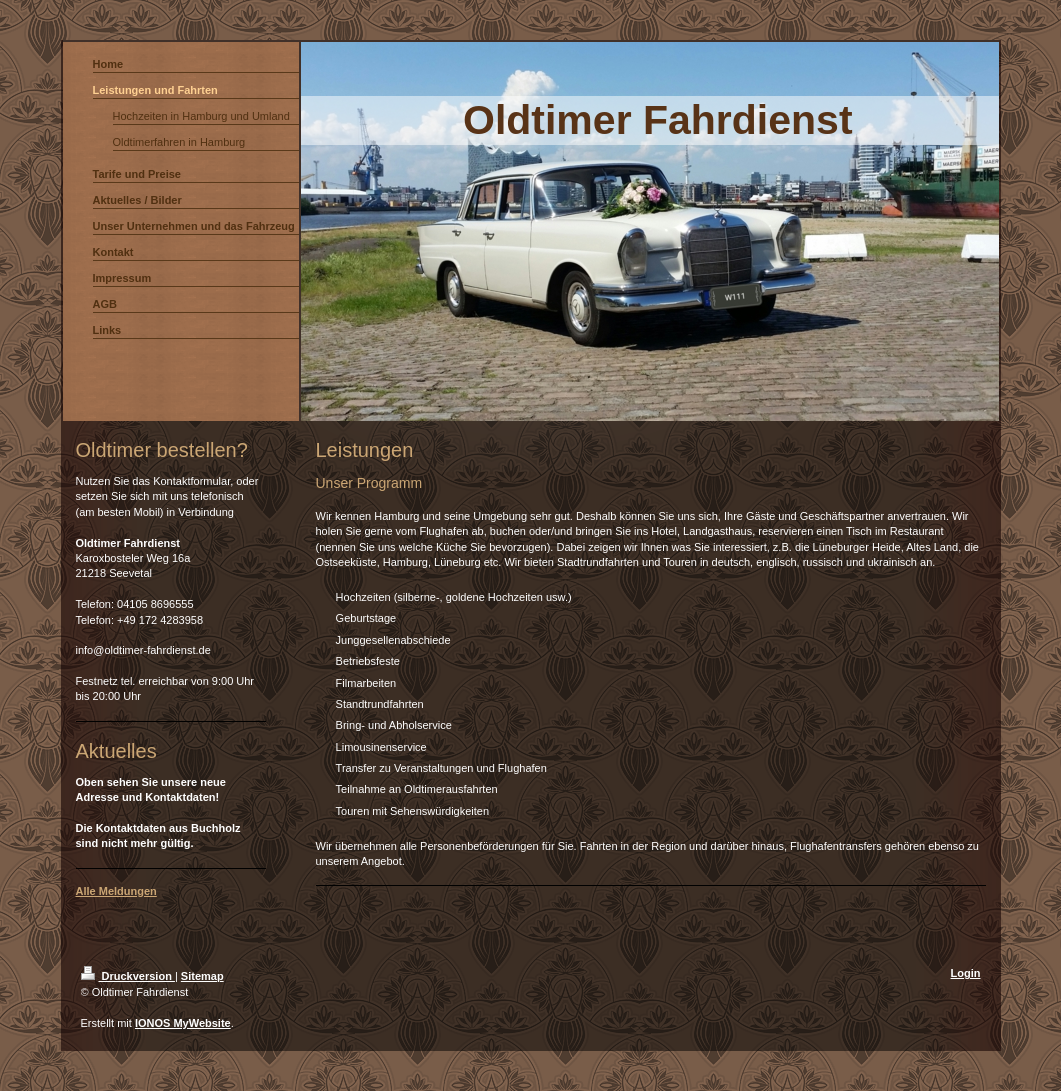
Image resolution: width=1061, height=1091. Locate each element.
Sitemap (202, 976)
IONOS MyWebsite (183, 1023)
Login (966, 973)
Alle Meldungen (116, 891)
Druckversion (128, 976)
